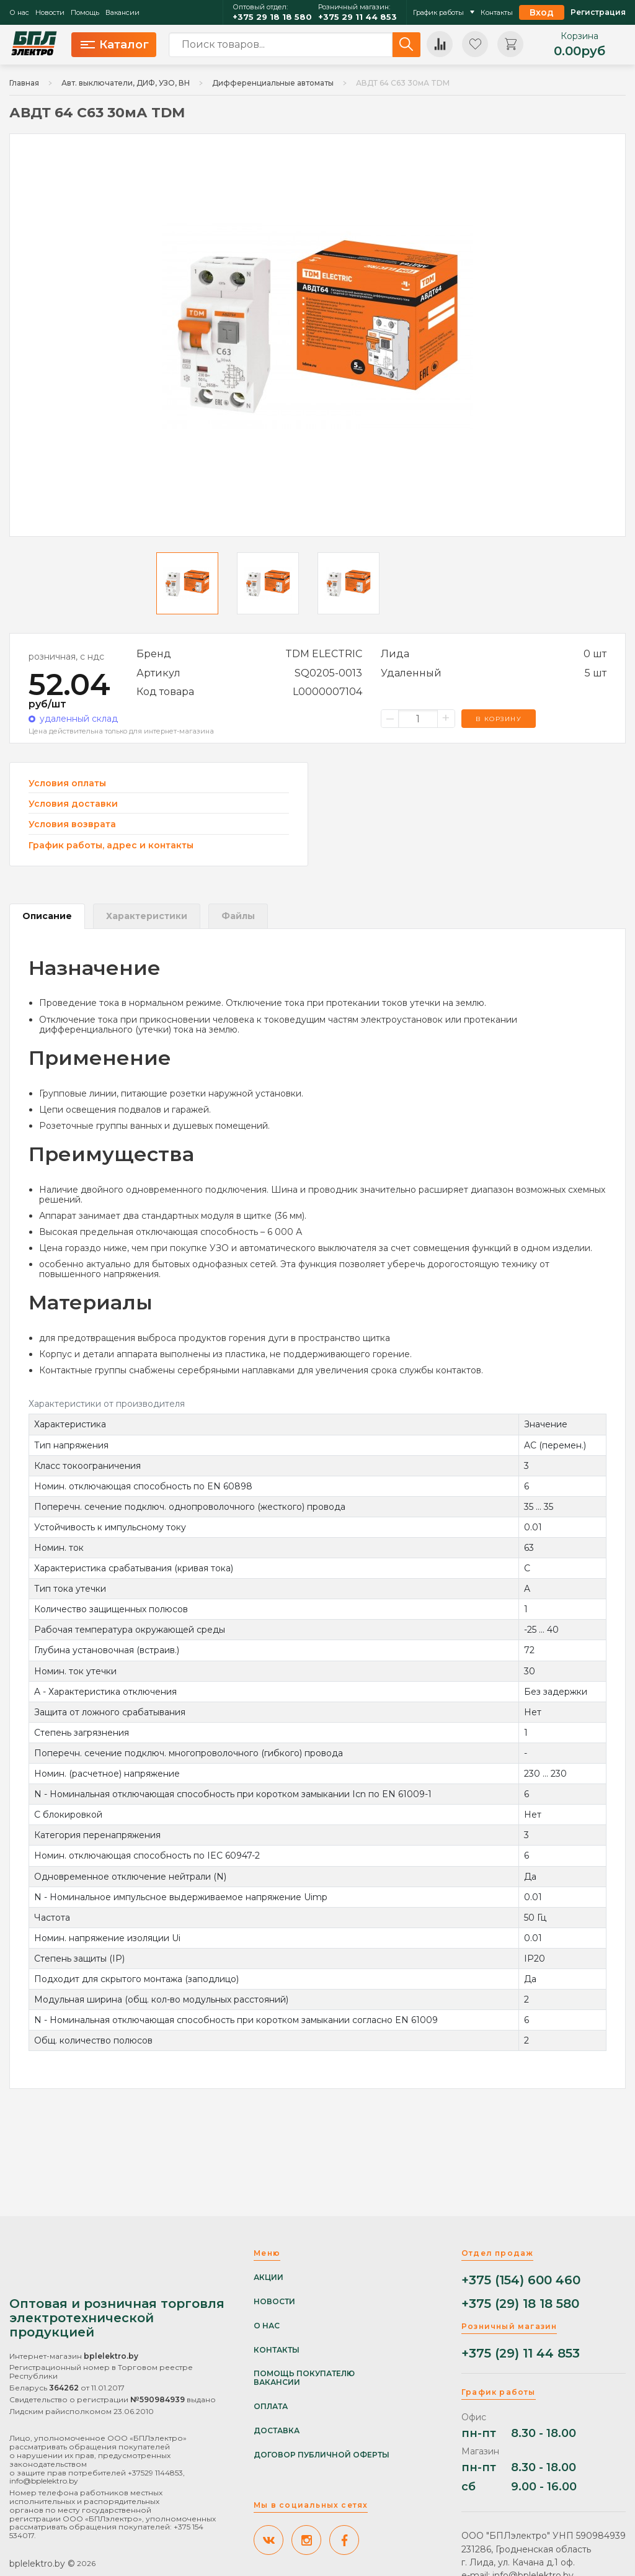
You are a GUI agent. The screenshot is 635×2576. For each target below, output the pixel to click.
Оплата (271, 2406)
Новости (49, 13)
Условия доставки (73, 804)
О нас (19, 13)
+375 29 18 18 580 (272, 17)
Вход (542, 12)
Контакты (497, 13)
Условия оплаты (67, 783)
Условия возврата (72, 824)
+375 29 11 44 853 (357, 17)
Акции (268, 2277)
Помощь (85, 13)
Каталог (115, 45)
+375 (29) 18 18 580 (520, 2304)
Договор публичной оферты (321, 2455)
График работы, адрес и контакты (111, 845)
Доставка (277, 2430)
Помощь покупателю (304, 2373)
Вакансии (122, 13)
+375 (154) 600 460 (520, 2280)
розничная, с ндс (66, 657)
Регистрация (598, 12)
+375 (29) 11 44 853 (520, 2353)
